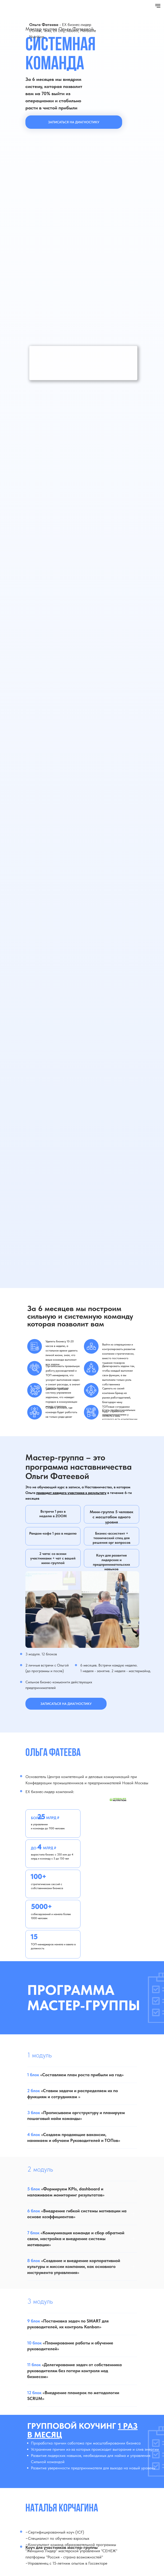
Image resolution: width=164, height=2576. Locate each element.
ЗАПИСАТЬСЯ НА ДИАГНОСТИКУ (66, 1704)
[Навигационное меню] (157, 6)
